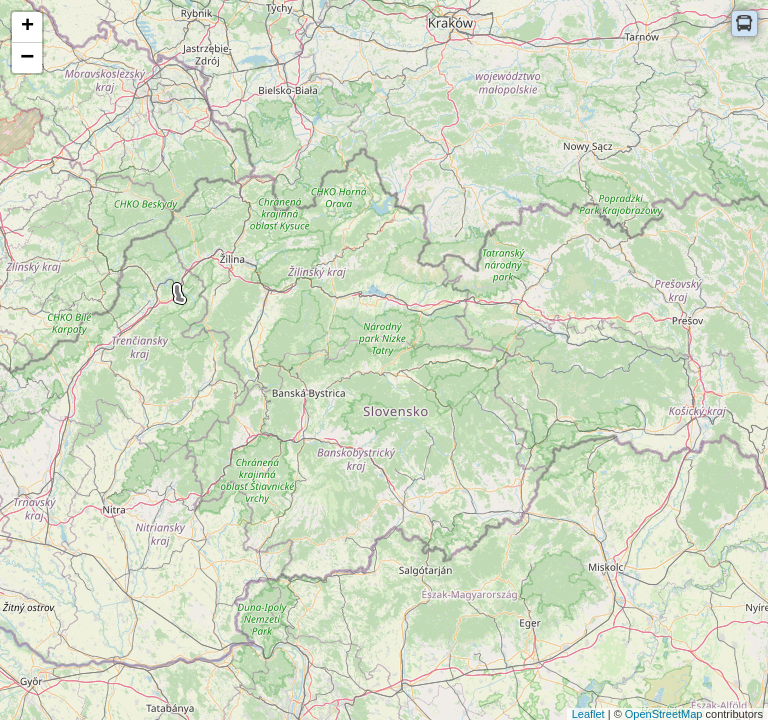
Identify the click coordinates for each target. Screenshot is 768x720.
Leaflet (588, 714)
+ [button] (27, 27)
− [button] (27, 58)
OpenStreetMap (664, 714)
